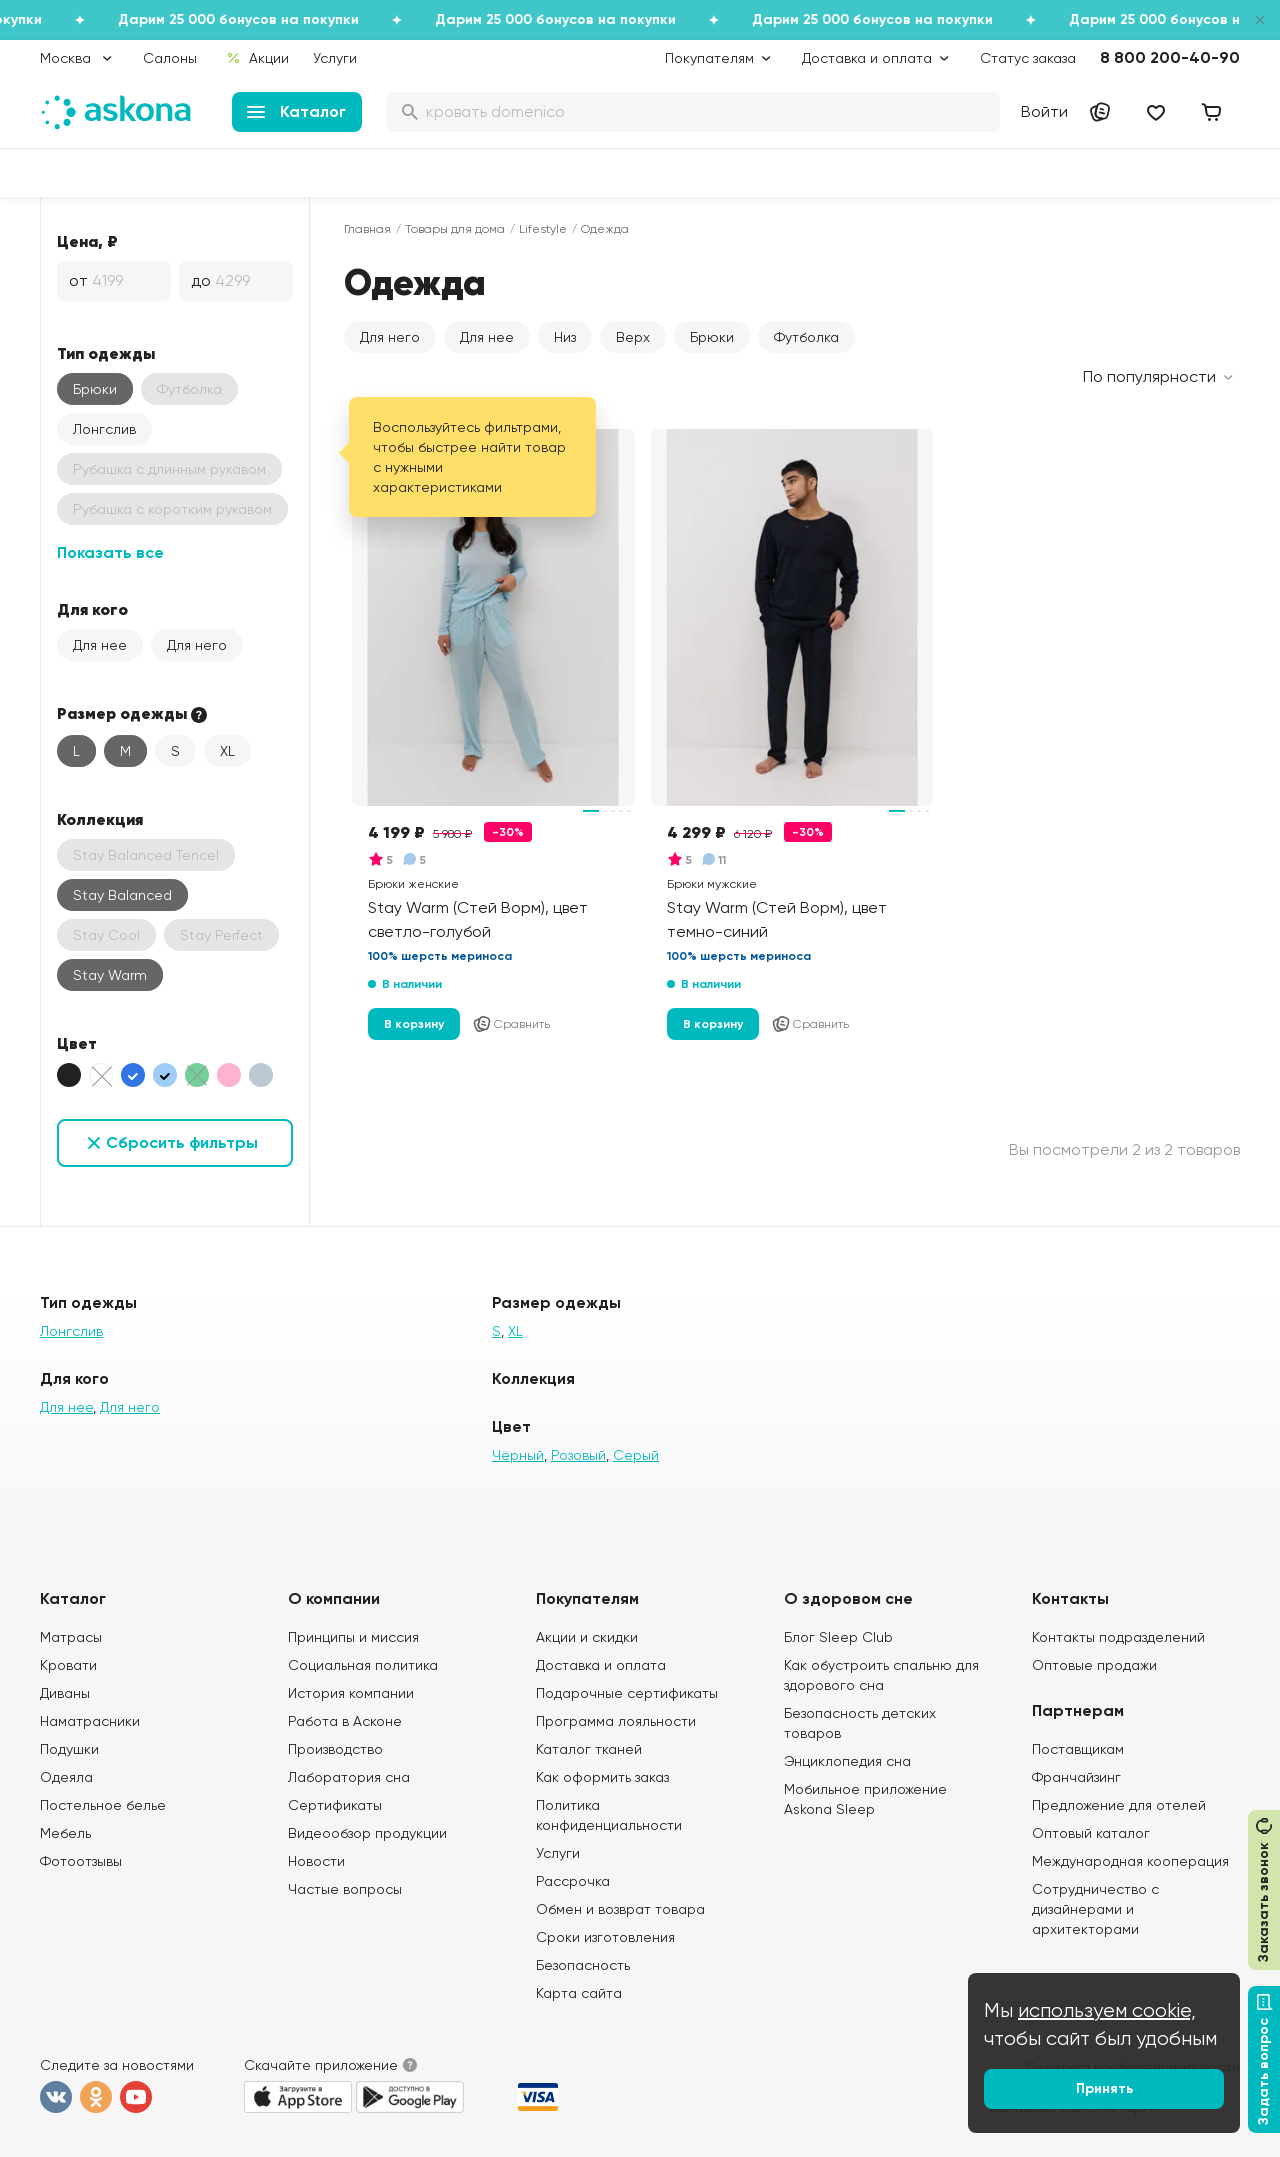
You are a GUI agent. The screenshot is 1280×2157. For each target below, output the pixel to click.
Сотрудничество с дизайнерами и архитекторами (1095, 1909)
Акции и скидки (587, 1637)
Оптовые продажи (1094, 1665)
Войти (1044, 111)
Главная (367, 229)
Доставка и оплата (601, 1665)
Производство (335, 1749)
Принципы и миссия (353, 1637)
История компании (351, 1693)
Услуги (335, 58)
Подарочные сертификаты (627, 1693)
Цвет (77, 1043)
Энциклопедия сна (847, 1761)
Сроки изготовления (605, 1937)
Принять (1104, 2088)
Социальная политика (363, 1665)
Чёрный (518, 1455)
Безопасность (583, 1965)
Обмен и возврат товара (620, 1909)
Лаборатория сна (349, 1777)
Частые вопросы (345, 1889)
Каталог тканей (589, 1749)
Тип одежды (106, 353)
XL (227, 751)
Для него (197, 645)
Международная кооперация (1130, 1861)
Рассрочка (573, 1881)
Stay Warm (110, 975)
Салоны (170, 58)
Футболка (806, 337)
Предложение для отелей (1119, 1805)
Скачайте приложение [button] (321, 2065)
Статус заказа (1028, 58)
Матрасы (71, 1637)
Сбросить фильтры (182, 1142)
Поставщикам (1078, 1749)
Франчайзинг (1076, 1777)
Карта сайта (579, 1993)
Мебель (65, 1833)
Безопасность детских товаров (860, 1723)
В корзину (414, 1024)
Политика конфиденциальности (609, 1815)
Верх (633, 337)
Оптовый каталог (1091, 1833)
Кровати (68, 1665)
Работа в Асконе (345, 1721)
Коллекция (100, 819)
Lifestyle (543, 229)
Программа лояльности (616, 1721)
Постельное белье (103, 1805)
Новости (316, 1861)
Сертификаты (335, 1805)
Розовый (578, 1455)
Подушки (69, 1749)
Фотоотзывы (81, 1861)
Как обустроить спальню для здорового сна (881, 1675)
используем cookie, (1107, 2010)
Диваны (65, 1693)
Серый (636, 1455)
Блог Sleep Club (838, 1637)
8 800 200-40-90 (1170, 57)
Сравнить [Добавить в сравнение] (511, 1024)
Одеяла (66, 1777)
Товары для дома (455, 229)
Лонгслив (104, 429)
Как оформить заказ (602, 1777)
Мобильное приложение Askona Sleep (865, 1799)
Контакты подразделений (1118, 1637)
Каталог (296, 111)
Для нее (100, 645)
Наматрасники (90, 1721)
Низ (565, 337)
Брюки (95, 389)
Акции (257, 58)
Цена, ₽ (87, 241)
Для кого (92, 609)
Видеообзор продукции (367, 1833)
